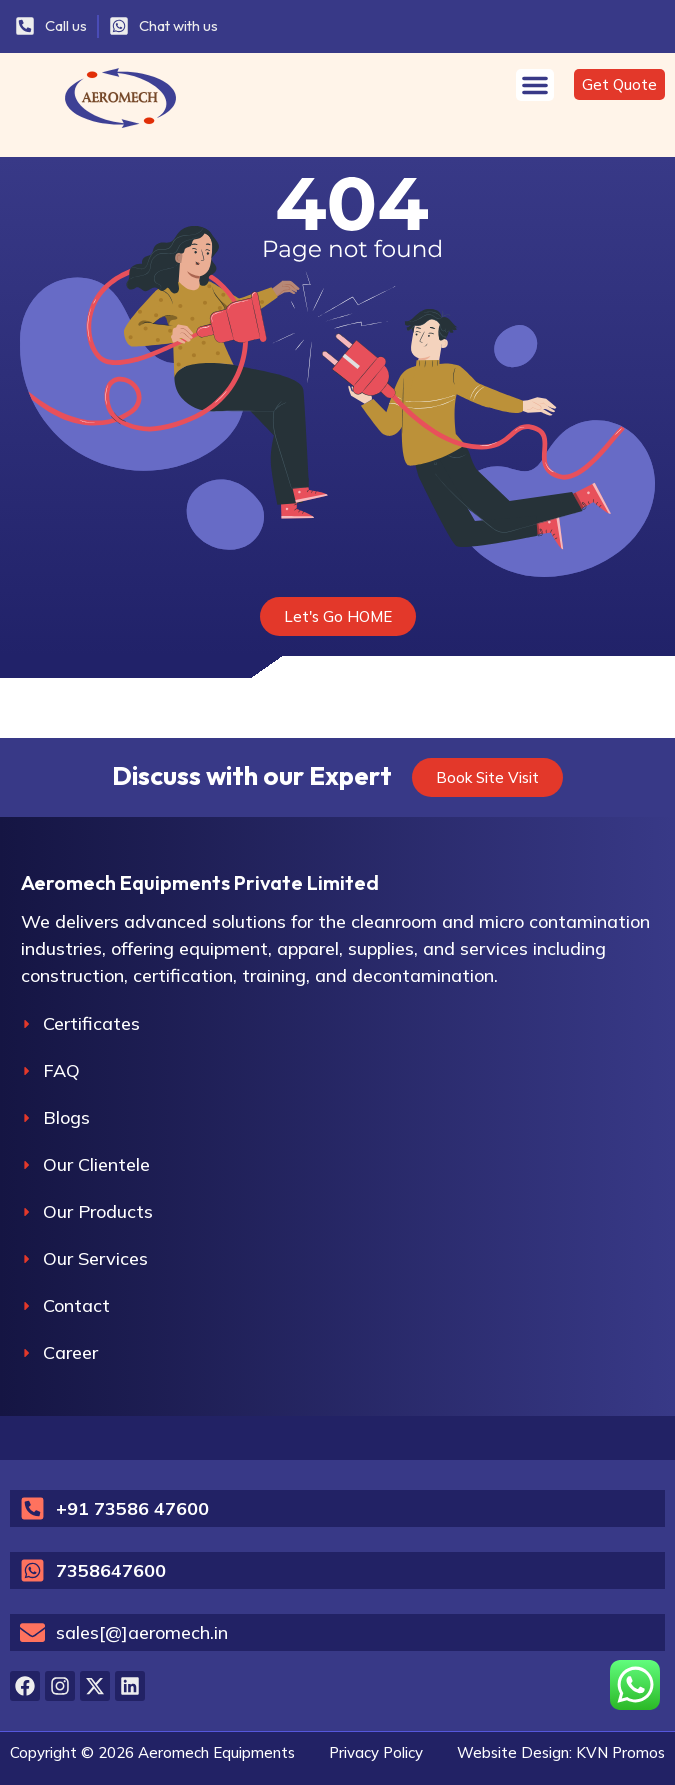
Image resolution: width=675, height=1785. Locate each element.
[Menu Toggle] (535, 85)
